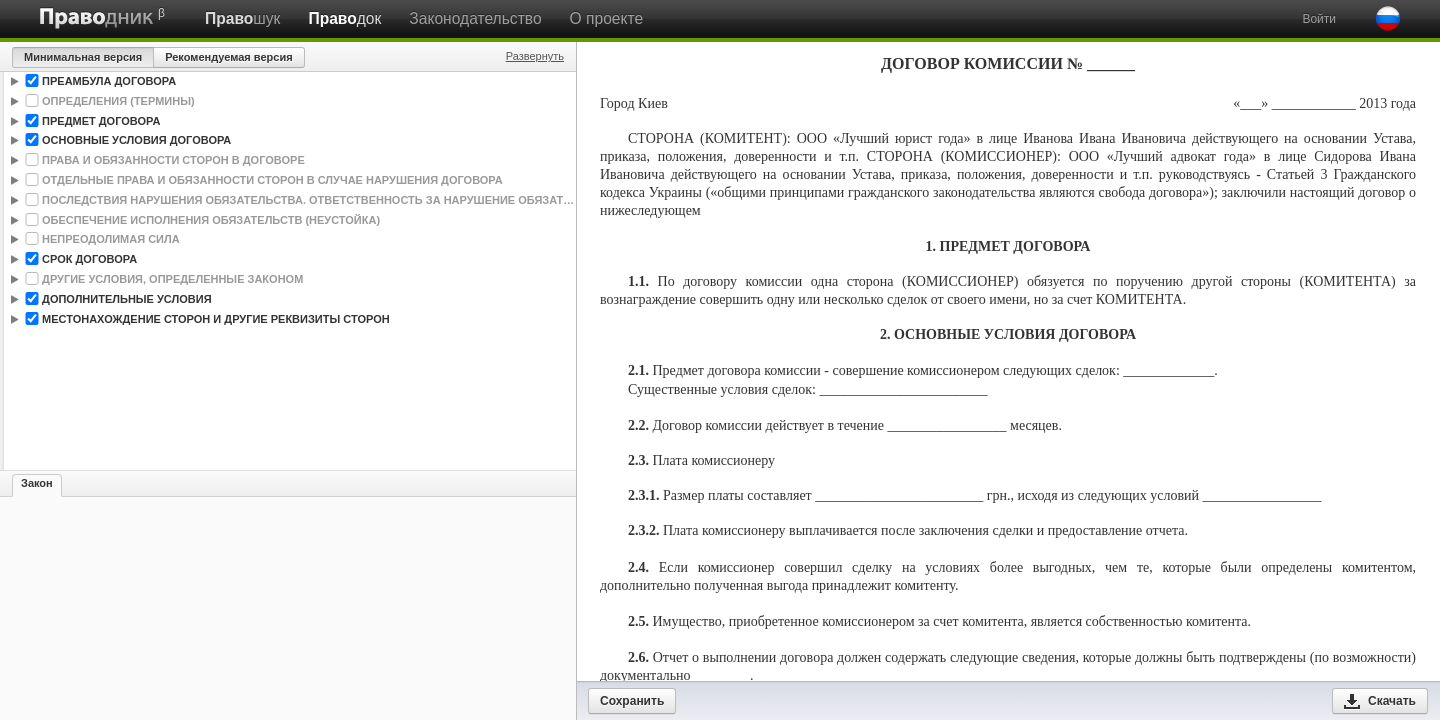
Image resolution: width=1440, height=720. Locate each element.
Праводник (97, 18)
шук (242, 18)
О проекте (607, 18)
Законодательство (475, 18)
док (344, 18)
